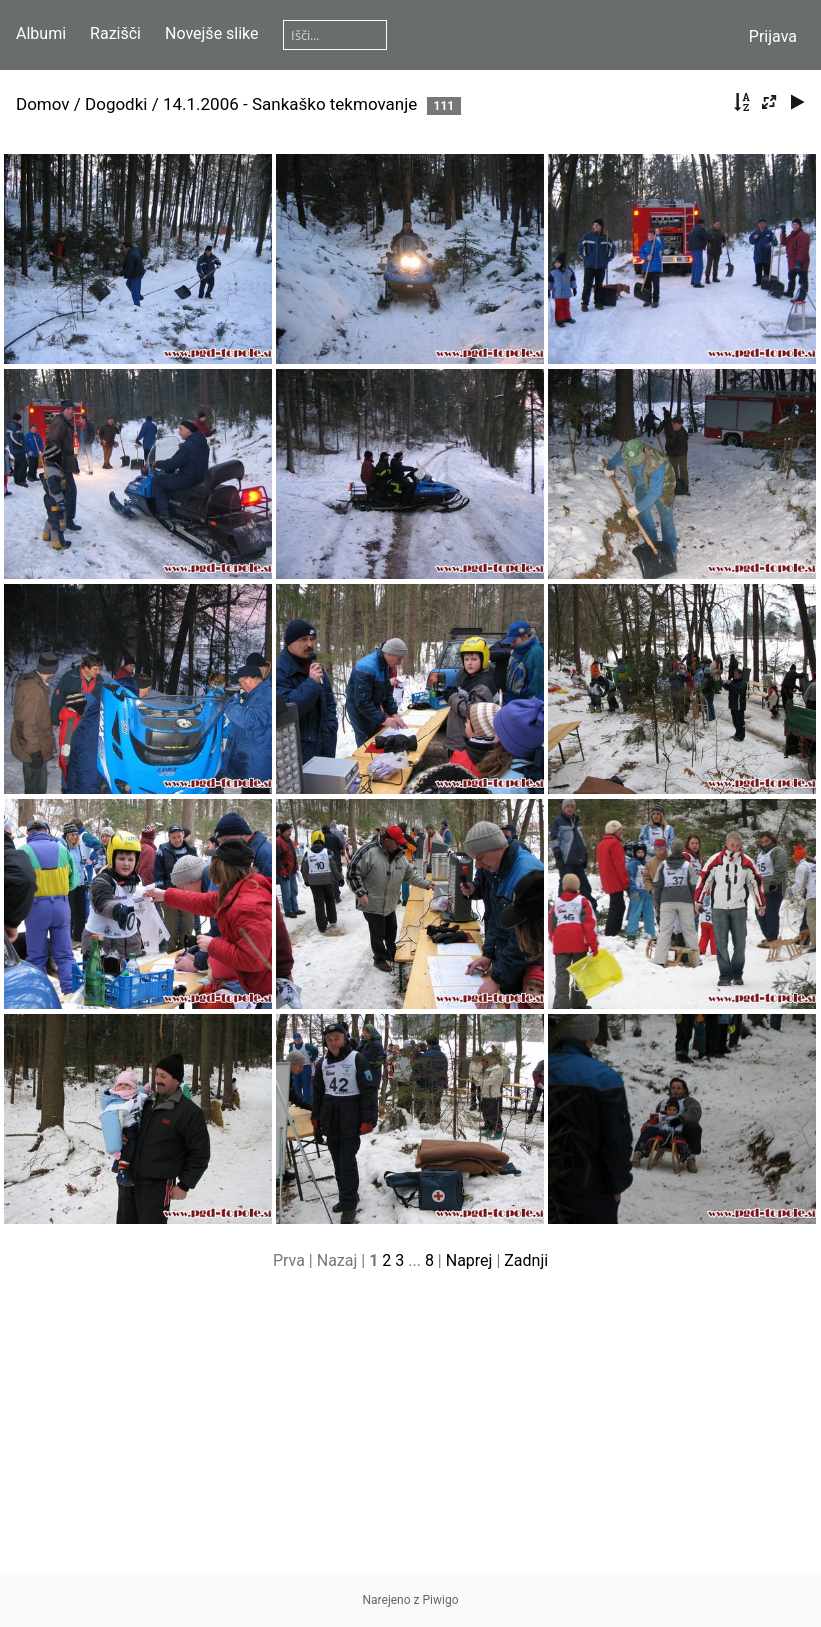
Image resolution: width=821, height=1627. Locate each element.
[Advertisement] (410, 1433)
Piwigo (441, 1600)
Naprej (469, 1260)
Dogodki (116, 104)
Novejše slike (212, 33)
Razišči (115, 33)
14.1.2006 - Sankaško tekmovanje (290, 104)
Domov (43, 104)
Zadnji (526, 1260)
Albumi (41, 33)
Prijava (773, 36)
